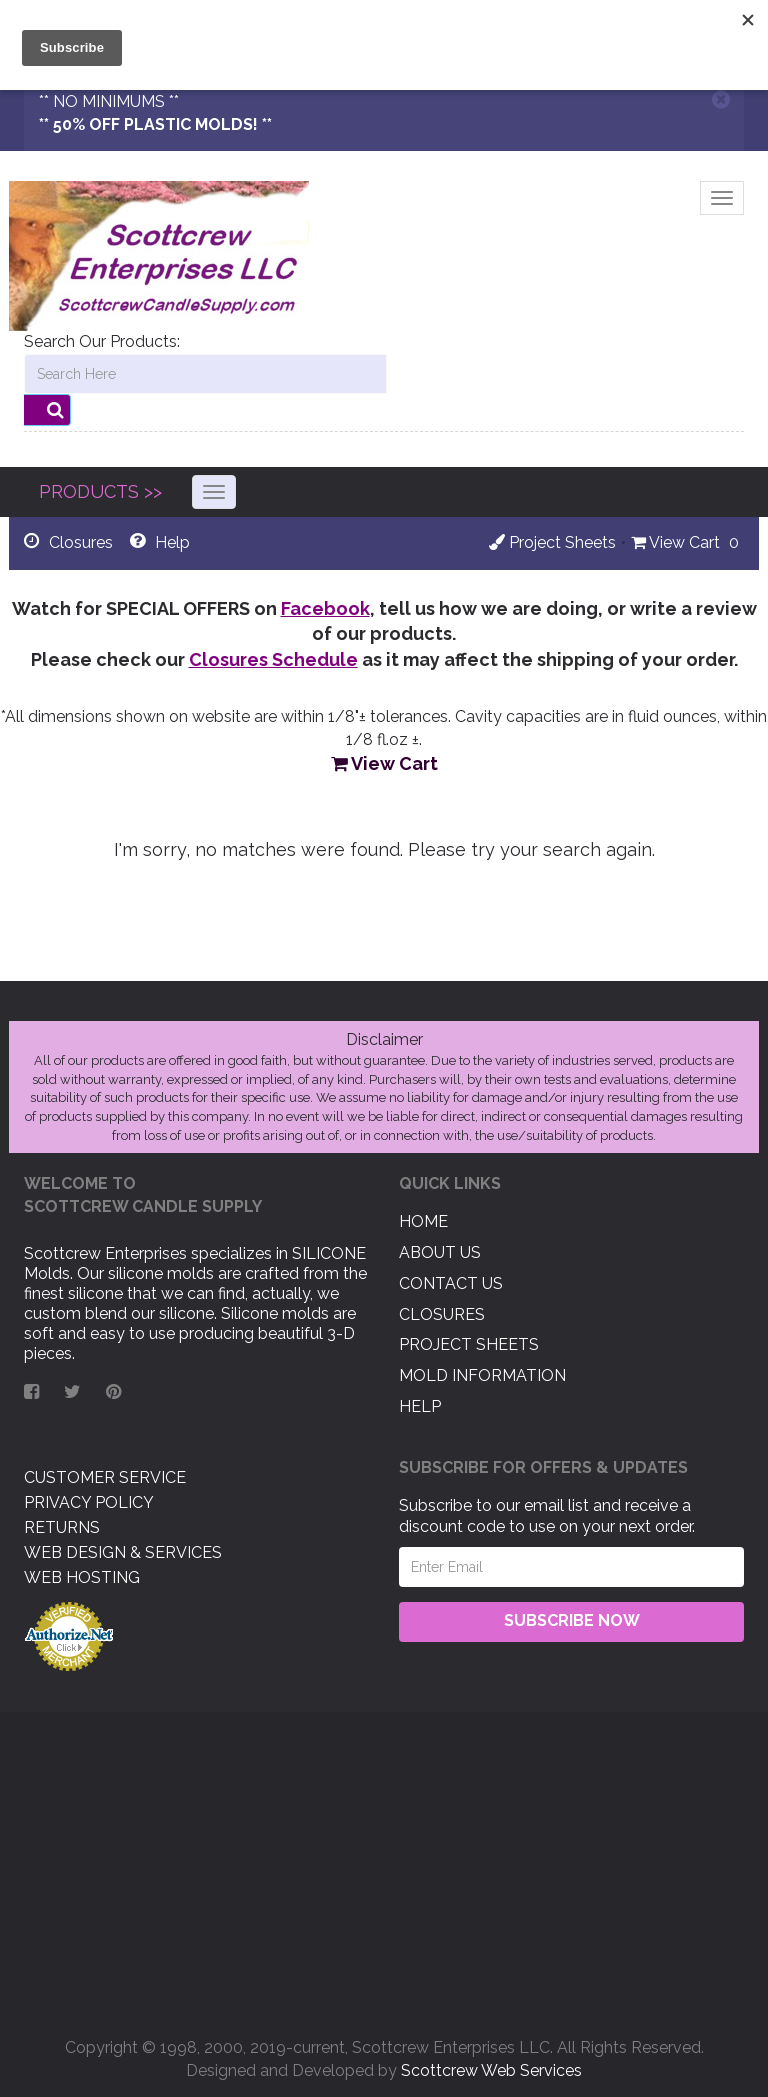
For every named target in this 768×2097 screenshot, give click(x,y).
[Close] (721, 99)
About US (440, 1252)
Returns (62, 1527)
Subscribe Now (572, 1620)
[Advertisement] (384, 1867)
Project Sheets (552, 542)
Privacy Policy (89, 1502)
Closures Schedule (273, 659)
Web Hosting (82, 1577)
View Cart (675, 542)
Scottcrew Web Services (491, 2070)
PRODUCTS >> (100, 491)
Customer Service (105, 1477)
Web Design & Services (123, 1552)
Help (420, 1406)
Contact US (451, 1283)
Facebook (325, 608)
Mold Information (482, 1375)
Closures (442, 1314)
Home (423, 1221)
